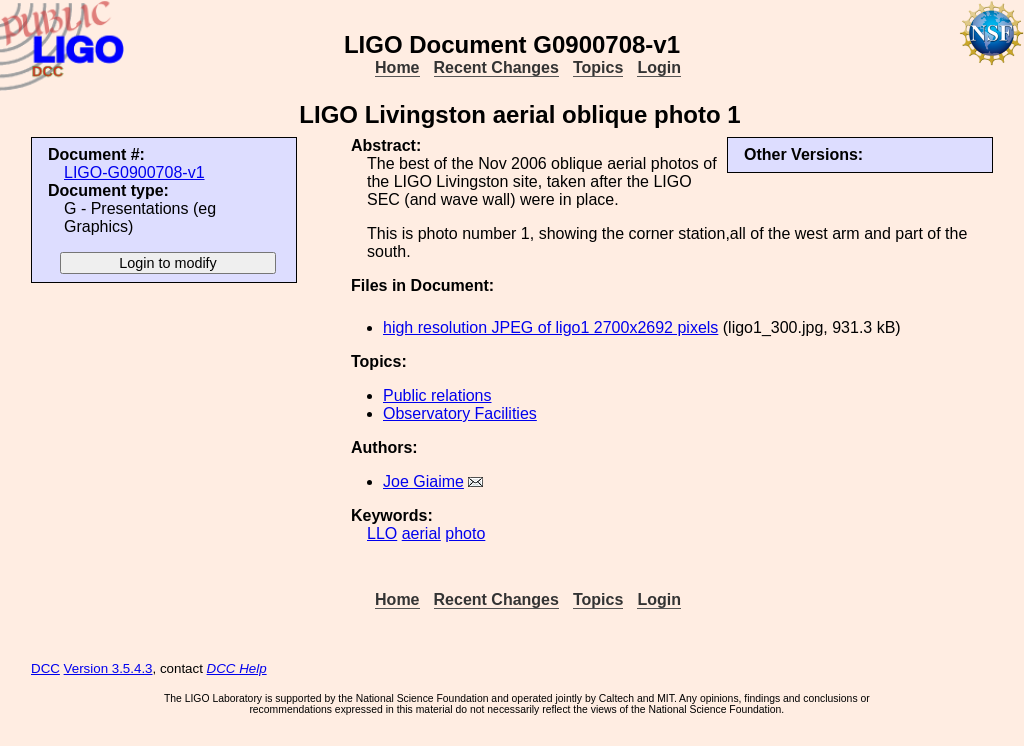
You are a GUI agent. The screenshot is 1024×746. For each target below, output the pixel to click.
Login (659, 67)
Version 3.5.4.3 (108, 668)
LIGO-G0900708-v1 (134, 172)
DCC (45, 668)
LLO (382, 533)
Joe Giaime (423, 481)
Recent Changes (496, 67)
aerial (421, 533)
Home (397, 67)
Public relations (437, 395)
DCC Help (237, 668)
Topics (598, 67)
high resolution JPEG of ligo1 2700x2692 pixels (550, 327)
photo (465, 533)
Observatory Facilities (460, 413)
